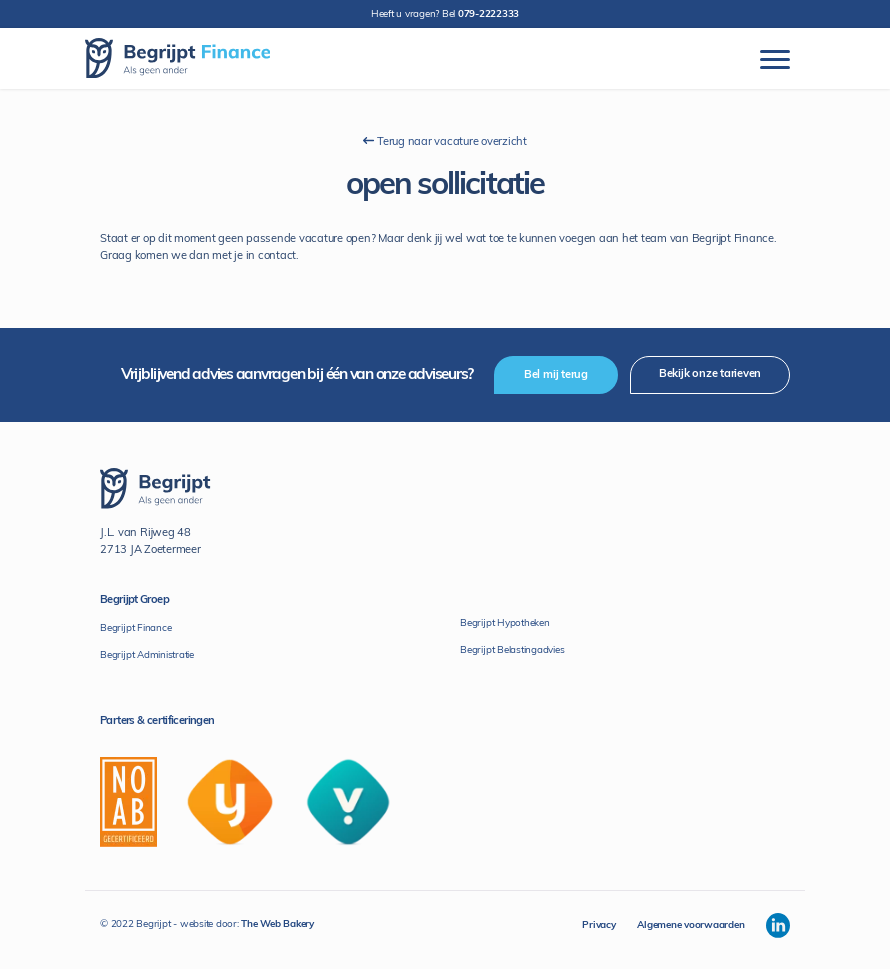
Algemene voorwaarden (690, 925)
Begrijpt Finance (135, 628)
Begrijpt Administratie (147, 655)
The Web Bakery (277, 924)
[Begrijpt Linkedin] (778, 925)
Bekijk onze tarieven (710, 374)
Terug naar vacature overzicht (445, 141)
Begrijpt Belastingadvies (512, 650)
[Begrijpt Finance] (177, 58)
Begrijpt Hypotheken (505, 623)
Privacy (598, 925)
